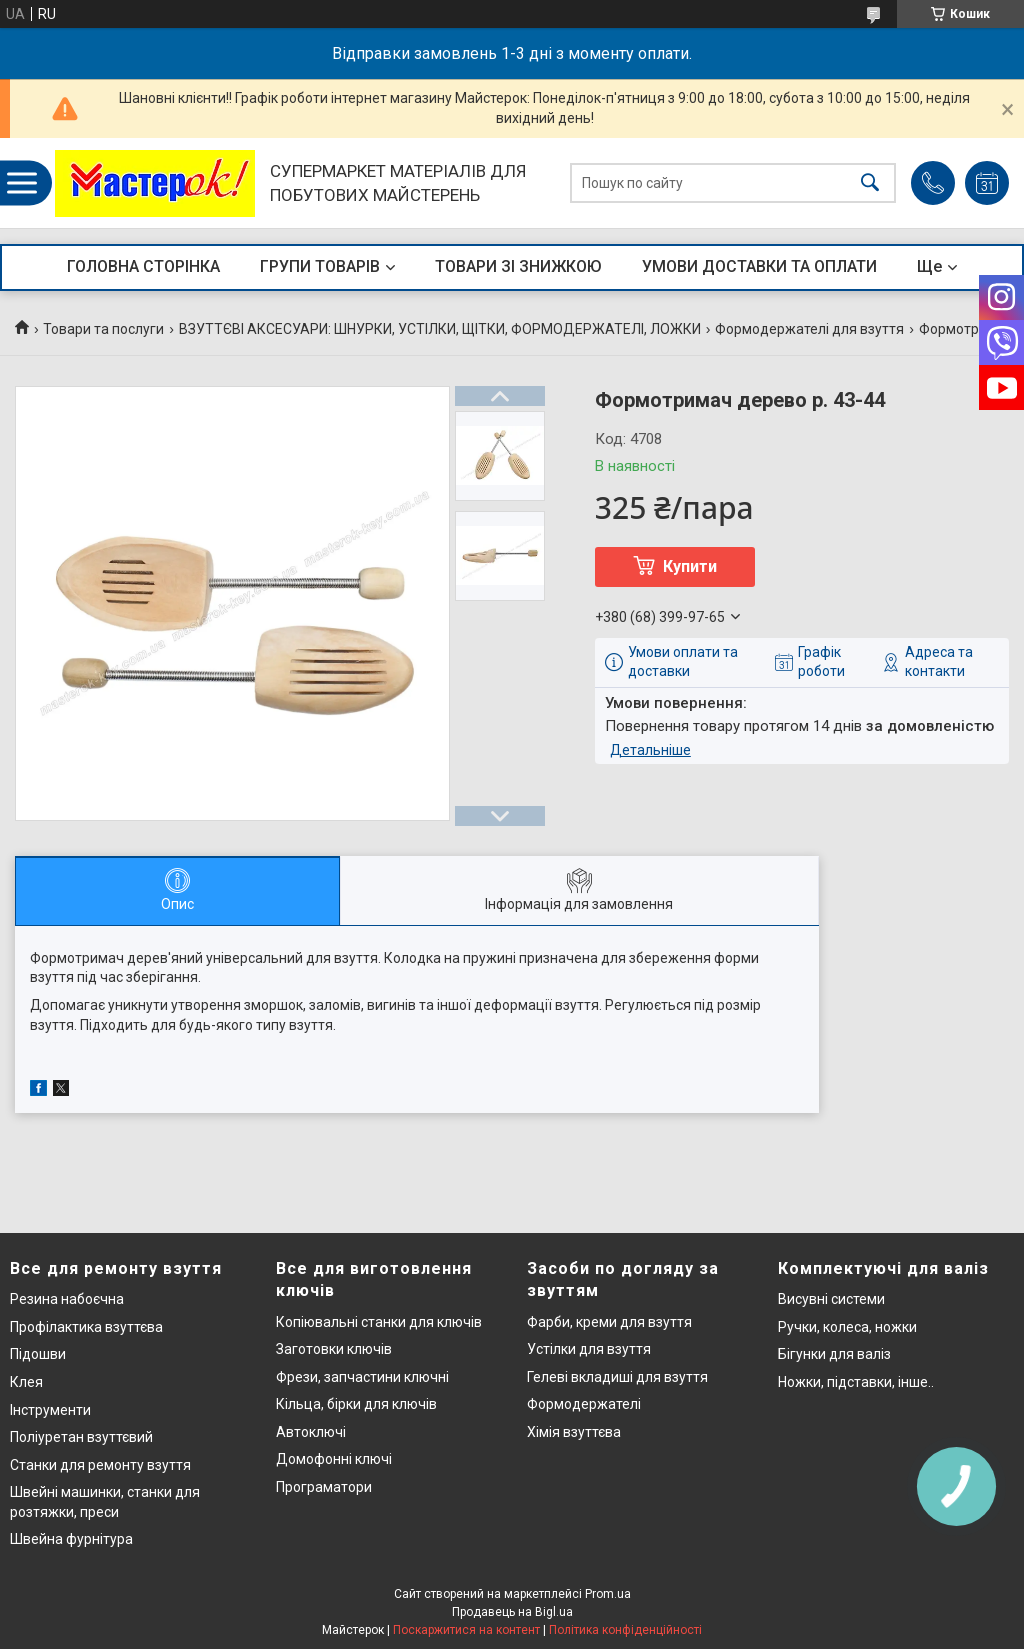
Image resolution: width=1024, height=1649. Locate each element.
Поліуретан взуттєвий (81, 1437)
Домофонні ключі (334, 1459)
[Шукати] (870, 183)
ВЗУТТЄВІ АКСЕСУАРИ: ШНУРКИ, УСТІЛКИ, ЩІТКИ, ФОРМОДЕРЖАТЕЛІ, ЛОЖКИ (440, 329)
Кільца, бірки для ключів (356, 1404)
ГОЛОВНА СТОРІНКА (143, 266)
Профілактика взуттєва (86, 1327)
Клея (26, 1382)
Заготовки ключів (334, 1349)
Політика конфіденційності (625, 1630)
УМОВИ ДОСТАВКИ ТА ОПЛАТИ (759, 266)
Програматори (324, 1487)
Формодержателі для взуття (809, 329)
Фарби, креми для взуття (609, 1322)
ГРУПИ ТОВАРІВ (320, 266)
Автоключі (311, 1432)
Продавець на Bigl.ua (512, 1612)
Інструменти (50, 1410)
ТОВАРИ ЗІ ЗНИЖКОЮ (518, 266)
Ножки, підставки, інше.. (856, 1382)
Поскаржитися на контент (466, 1630)
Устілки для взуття (589, 1349)
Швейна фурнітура (71, 1539)
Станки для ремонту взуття (100, 1465)
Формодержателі (584, 1404)
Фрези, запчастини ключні (362, 1377)
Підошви (38, 1354)
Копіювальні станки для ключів (379, 1322)
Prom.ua (608, 1594)
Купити (690, 566)
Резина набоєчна (67, 1299)
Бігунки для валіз (834, 1354)
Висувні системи (831, 1299)
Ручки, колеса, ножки (847, 1327)
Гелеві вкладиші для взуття (617, 1377)
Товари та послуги (103, 329)
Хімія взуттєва (574, 1432)
